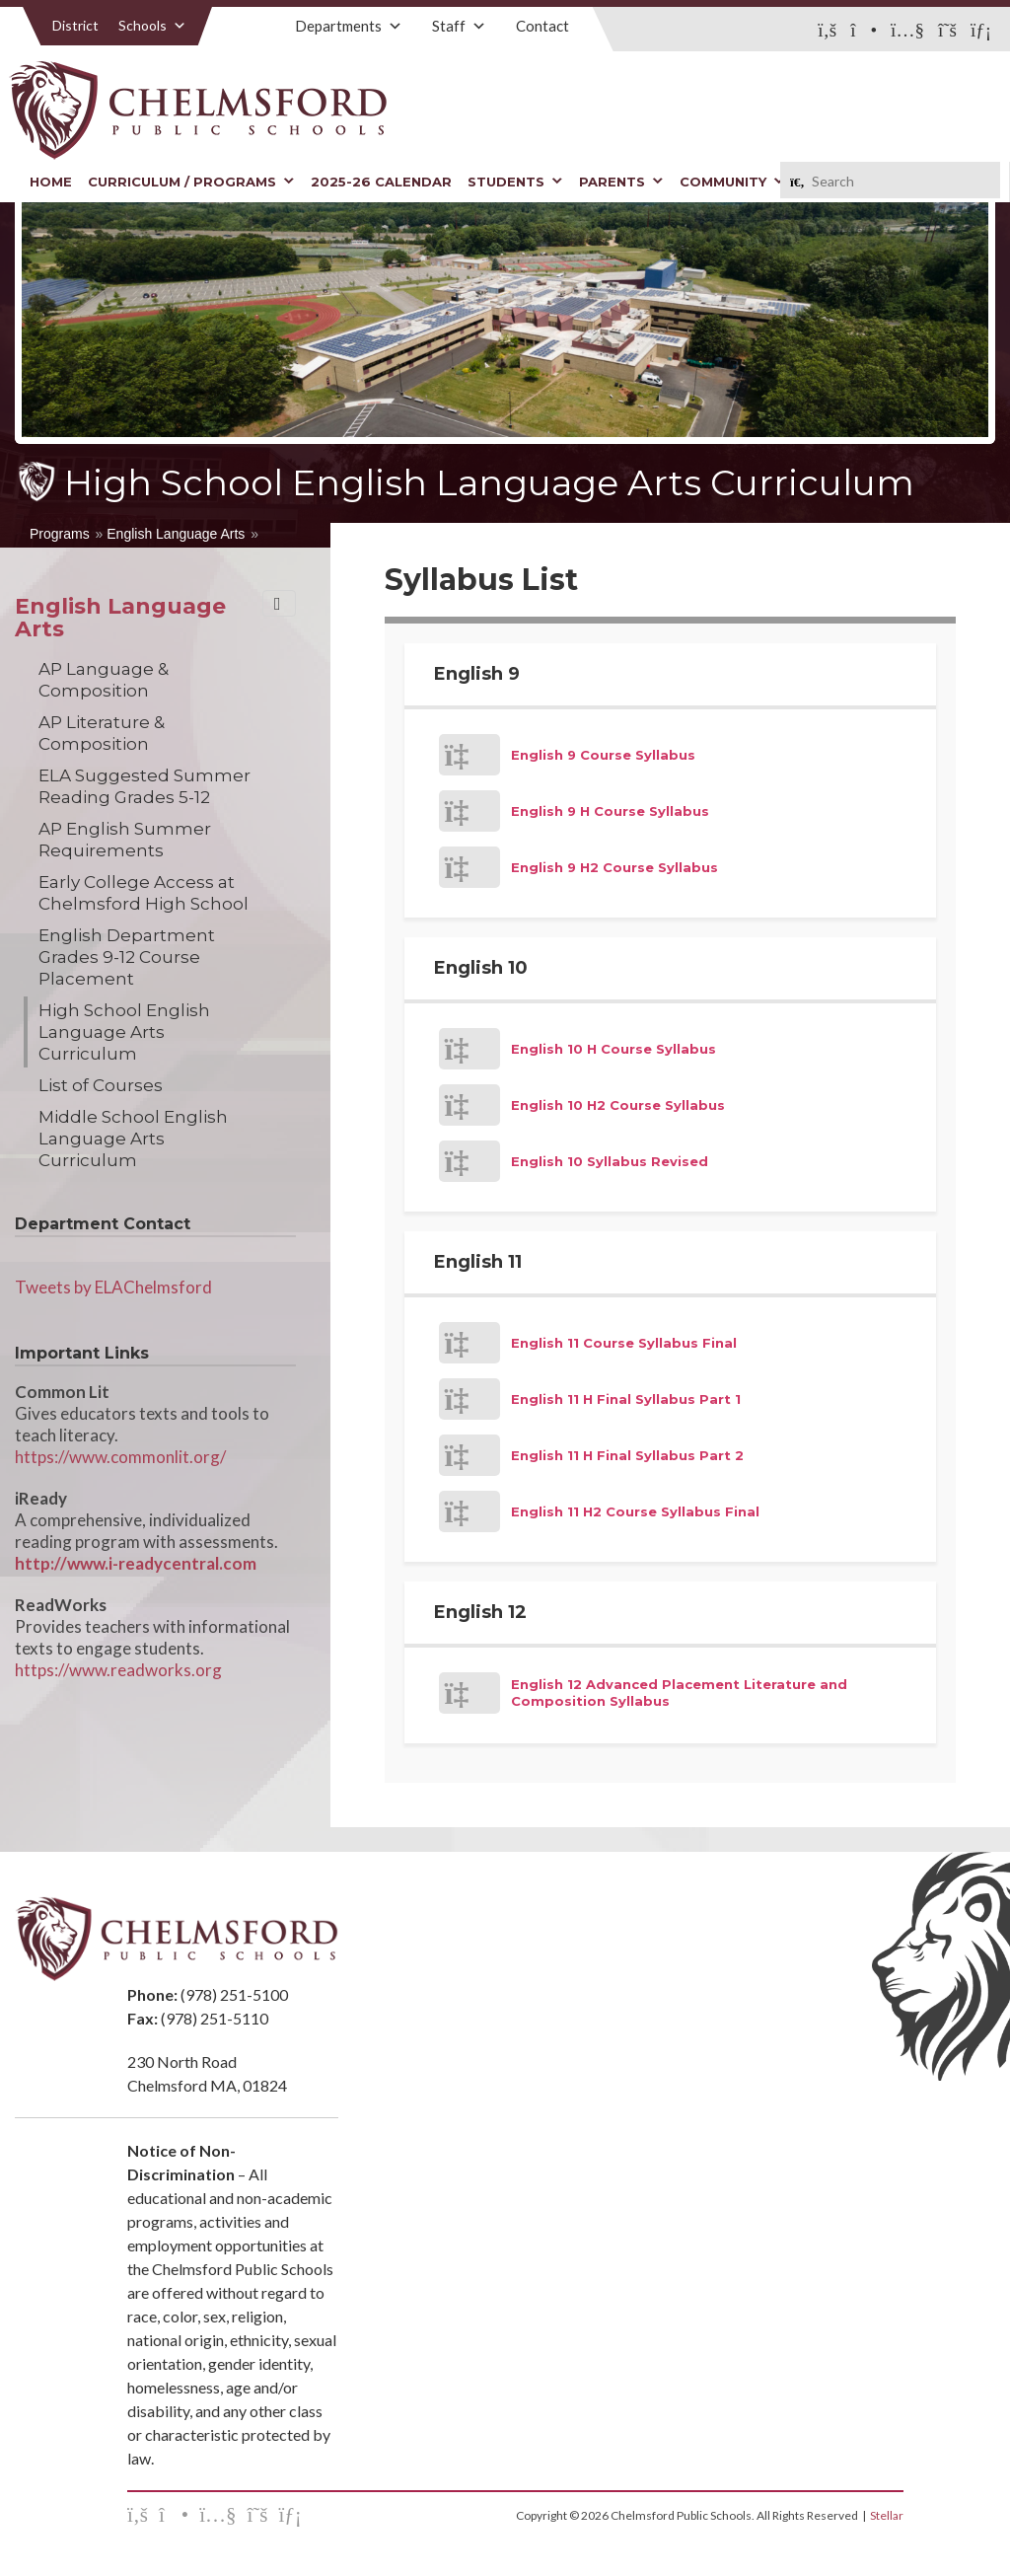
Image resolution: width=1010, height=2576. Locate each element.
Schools (152, 25)
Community (732, 181)
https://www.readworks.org (118, 1669)
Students (515, 181)
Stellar (886, 2515)
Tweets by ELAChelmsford (113, 1287)
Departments (348, 26)
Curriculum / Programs (191, 181)
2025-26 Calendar (381, 181)
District (75, 25)
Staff (459, 26)
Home (51, 181)
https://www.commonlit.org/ (120, 1456)
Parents (621, 181)
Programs (60, 534)
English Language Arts (176, 534)
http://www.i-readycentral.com (135, 1563)
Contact (542, 26)
